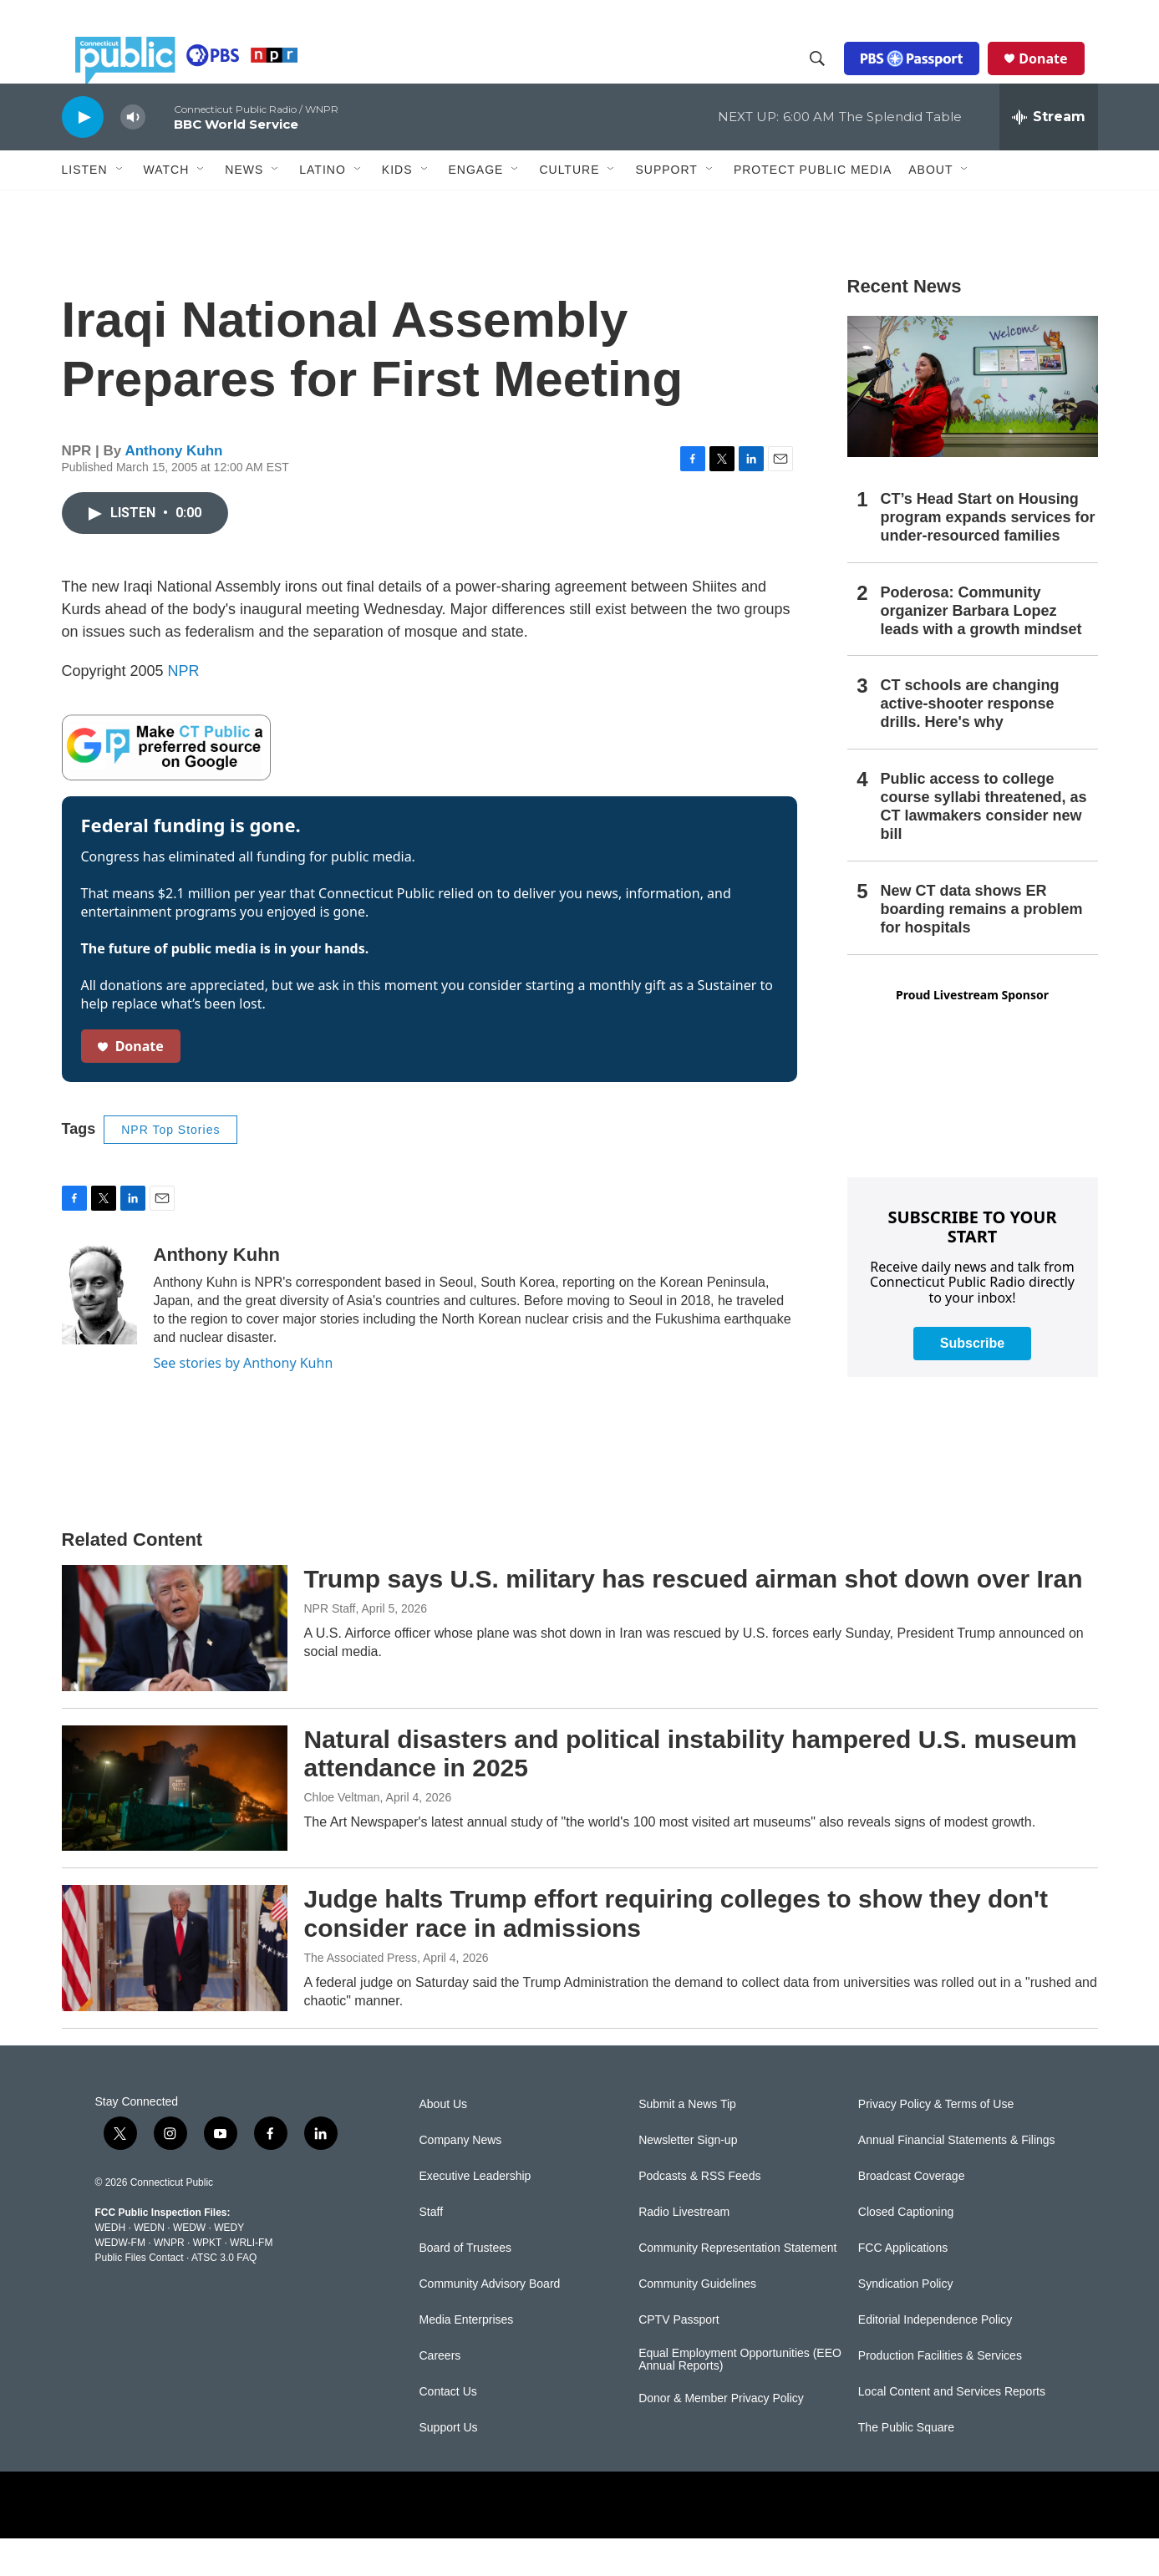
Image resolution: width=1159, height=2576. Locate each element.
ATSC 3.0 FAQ (224, 2295)
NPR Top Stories (170, 1167)
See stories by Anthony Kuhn (243, 1400)
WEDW (189, 2265)
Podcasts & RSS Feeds (699, 2214)
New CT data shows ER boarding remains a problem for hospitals (982, 946)
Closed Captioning (905, 2249)
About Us (443, 2142)
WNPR (169, 2280)
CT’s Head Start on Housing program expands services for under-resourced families (988, 555)
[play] (82, 154)
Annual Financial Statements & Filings (956, 2178)
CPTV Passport (678, 2357)
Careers (440, 2393)
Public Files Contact (139, 2295)
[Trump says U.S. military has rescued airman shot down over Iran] (174, 1665)
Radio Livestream (683, 2249)
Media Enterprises (466, 2357)
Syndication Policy (905, 2321)
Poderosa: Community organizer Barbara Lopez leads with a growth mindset (981, 648)
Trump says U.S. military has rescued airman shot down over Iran (693, 1616)
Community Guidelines (697, 2321)
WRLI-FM (251, 2280)
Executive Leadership (475, 2214)
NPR (184, 708)
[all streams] (1048, 154)
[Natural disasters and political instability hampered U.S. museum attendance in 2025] (174, 1825)
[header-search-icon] (830, 77)
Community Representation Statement (737, 2285)
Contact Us (448, 2429)
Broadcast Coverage (911, 2214)
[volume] (133, 155)
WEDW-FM (120, 2280)
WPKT (207, 2280)
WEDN (149, 2265)
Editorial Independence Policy (935, 2357)
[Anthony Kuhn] (99, 1332)
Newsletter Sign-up (687, 2178)
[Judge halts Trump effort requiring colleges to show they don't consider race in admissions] (174, 1985)
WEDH (110, 2265)
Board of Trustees (465, 2285)
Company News (460, 2178)
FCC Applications (903, 2285)
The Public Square (906, 2465)
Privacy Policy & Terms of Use (936, 2142)
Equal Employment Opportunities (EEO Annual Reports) (739, 2398)
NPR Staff (330, 1646)
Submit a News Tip (687, 2142)
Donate (1056, 76)
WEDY (229, 2265)
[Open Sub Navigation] (120, 207)
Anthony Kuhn (173, 488)
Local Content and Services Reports (951, 2429)
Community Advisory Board (490, 2321)
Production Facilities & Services (940, 2393)
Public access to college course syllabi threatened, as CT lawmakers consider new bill (984, 844)
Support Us (448, 2465)
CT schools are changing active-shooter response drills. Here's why (970, 741)
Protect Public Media (813, 206)
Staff (431, 2249)
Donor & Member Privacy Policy (721, 2436)
